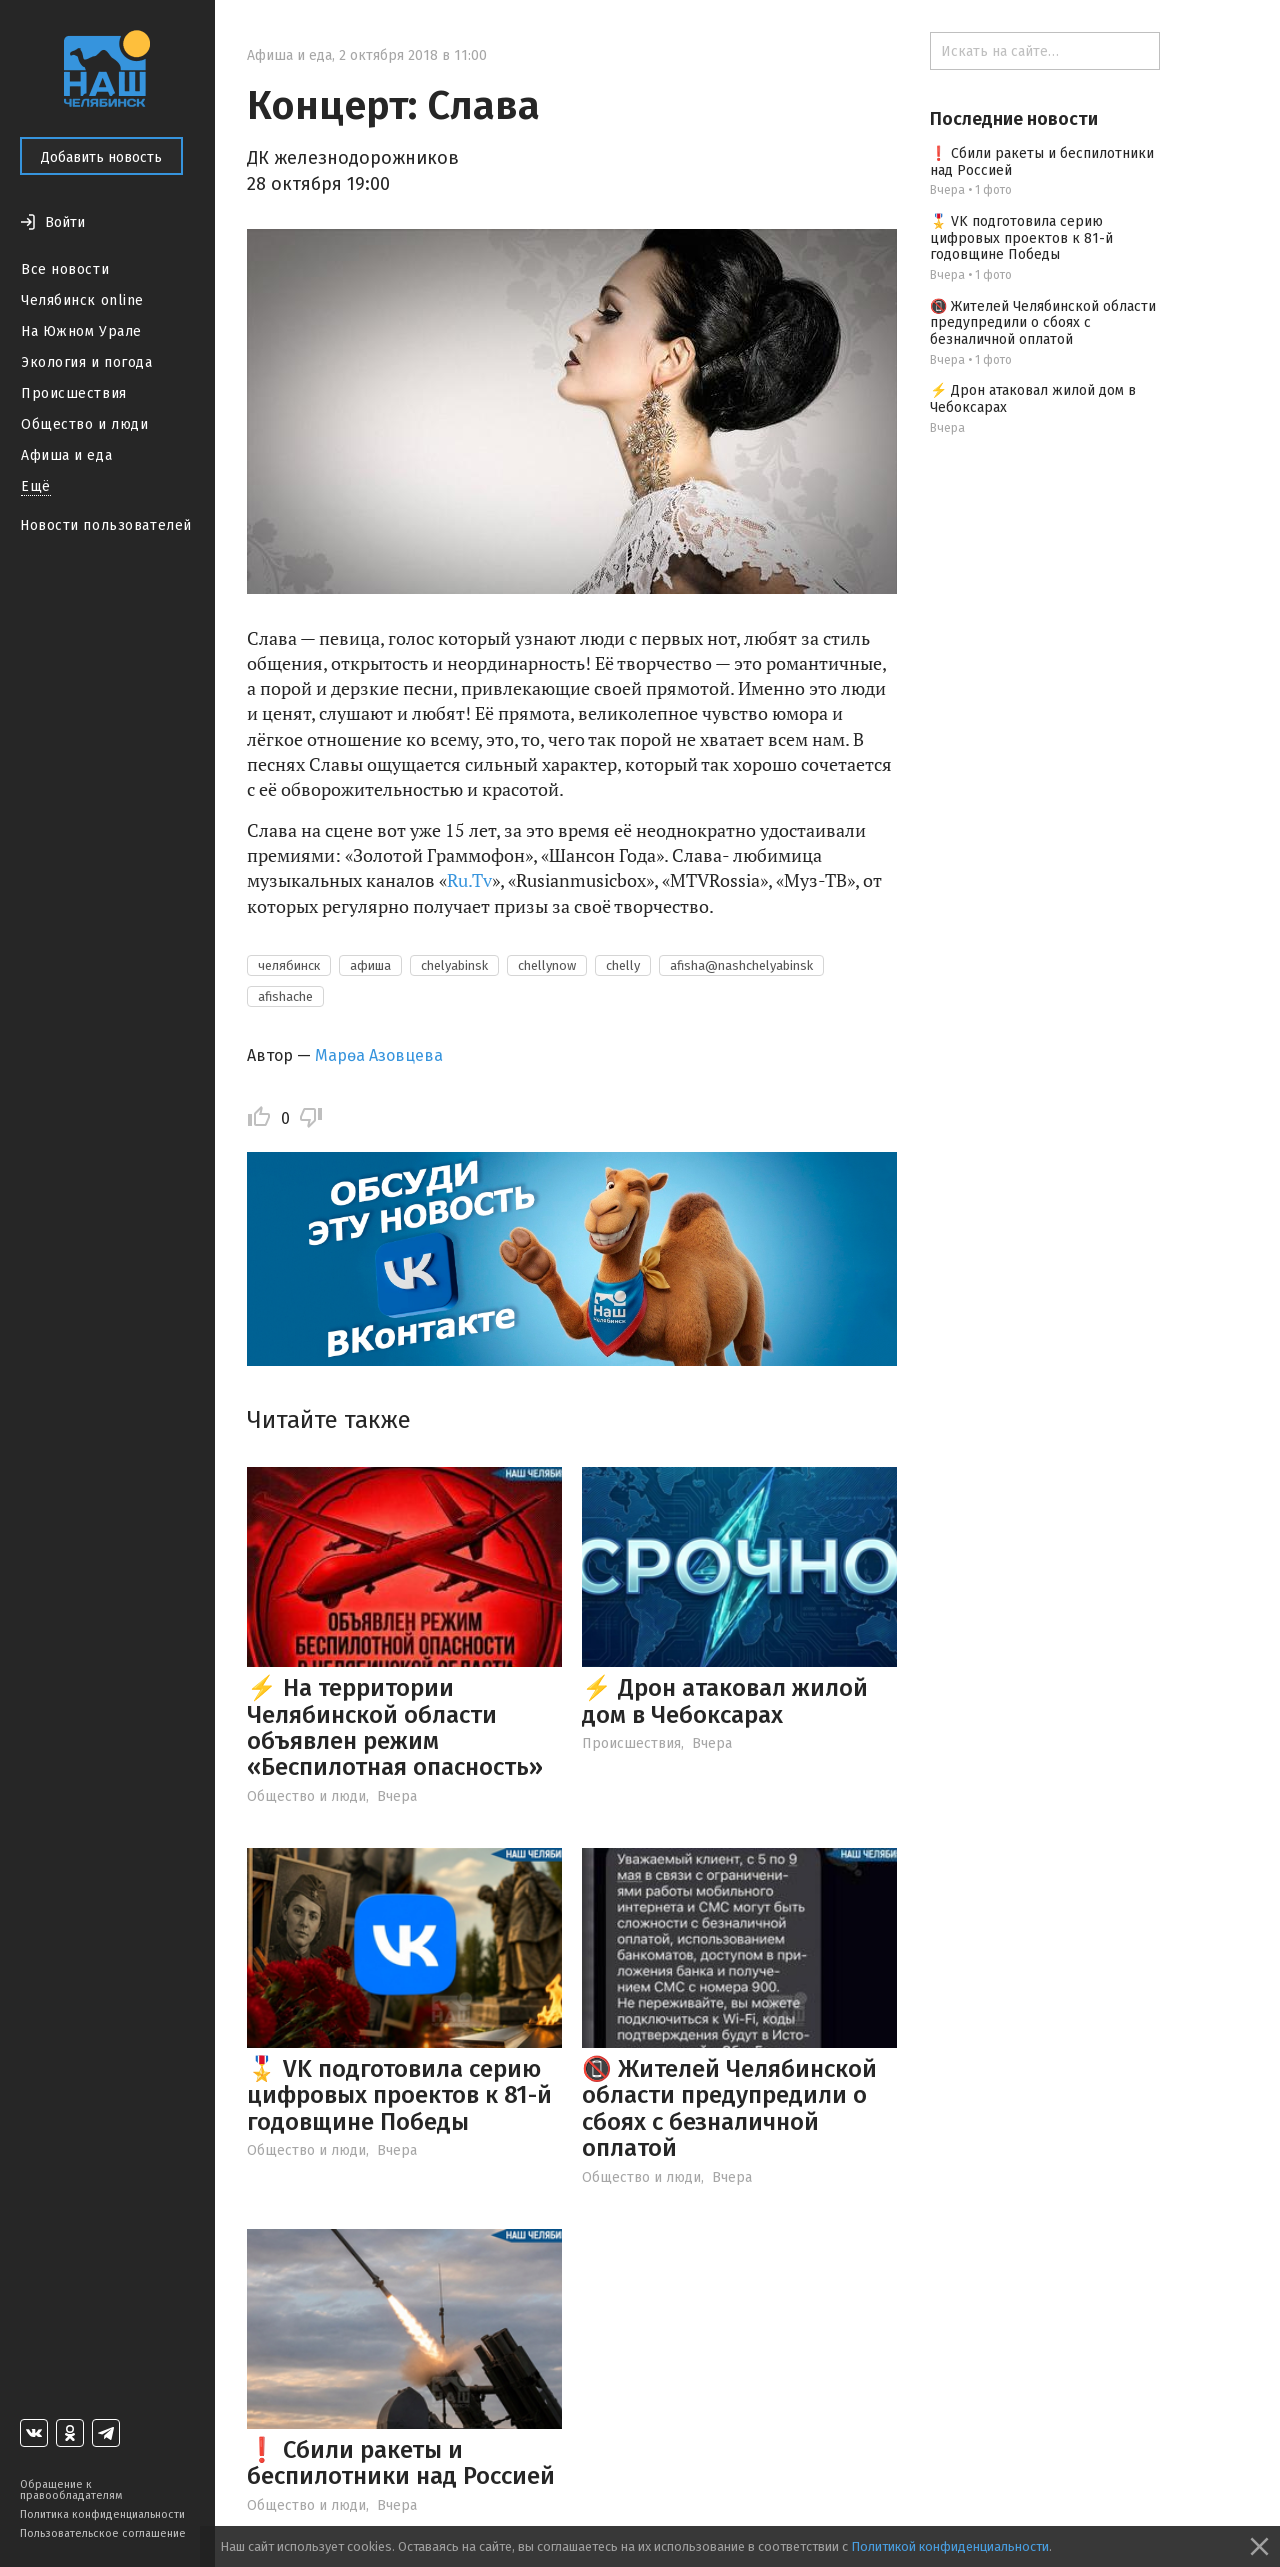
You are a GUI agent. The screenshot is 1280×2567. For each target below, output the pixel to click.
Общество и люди (84, 424)
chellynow (547, 965)
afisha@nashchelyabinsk (741, 965)
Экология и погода (87, 362)
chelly (623, 965)
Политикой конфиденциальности (950, 2546)
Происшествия (74, 393)
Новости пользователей (106, 525)
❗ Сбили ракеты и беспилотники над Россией (401, 2463)
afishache (285, 996)
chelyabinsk (454, 965)
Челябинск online (82, 300)
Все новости (65, 269)
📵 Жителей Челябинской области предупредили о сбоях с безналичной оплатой (729, 2108)
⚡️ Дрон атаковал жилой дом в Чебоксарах (725, 1701)
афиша (370, 965)
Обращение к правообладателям (71, 2490)
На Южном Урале (81, 331)
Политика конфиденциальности (102, 2514)
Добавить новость (101, 157)
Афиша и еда (66, 455)
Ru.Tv (469, 880)
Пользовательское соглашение (103, 2533)
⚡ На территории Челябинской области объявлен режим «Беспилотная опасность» (395, 1727)
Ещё (36, 486)
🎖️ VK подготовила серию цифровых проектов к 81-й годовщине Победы (399, 2095)
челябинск (289, 965)
